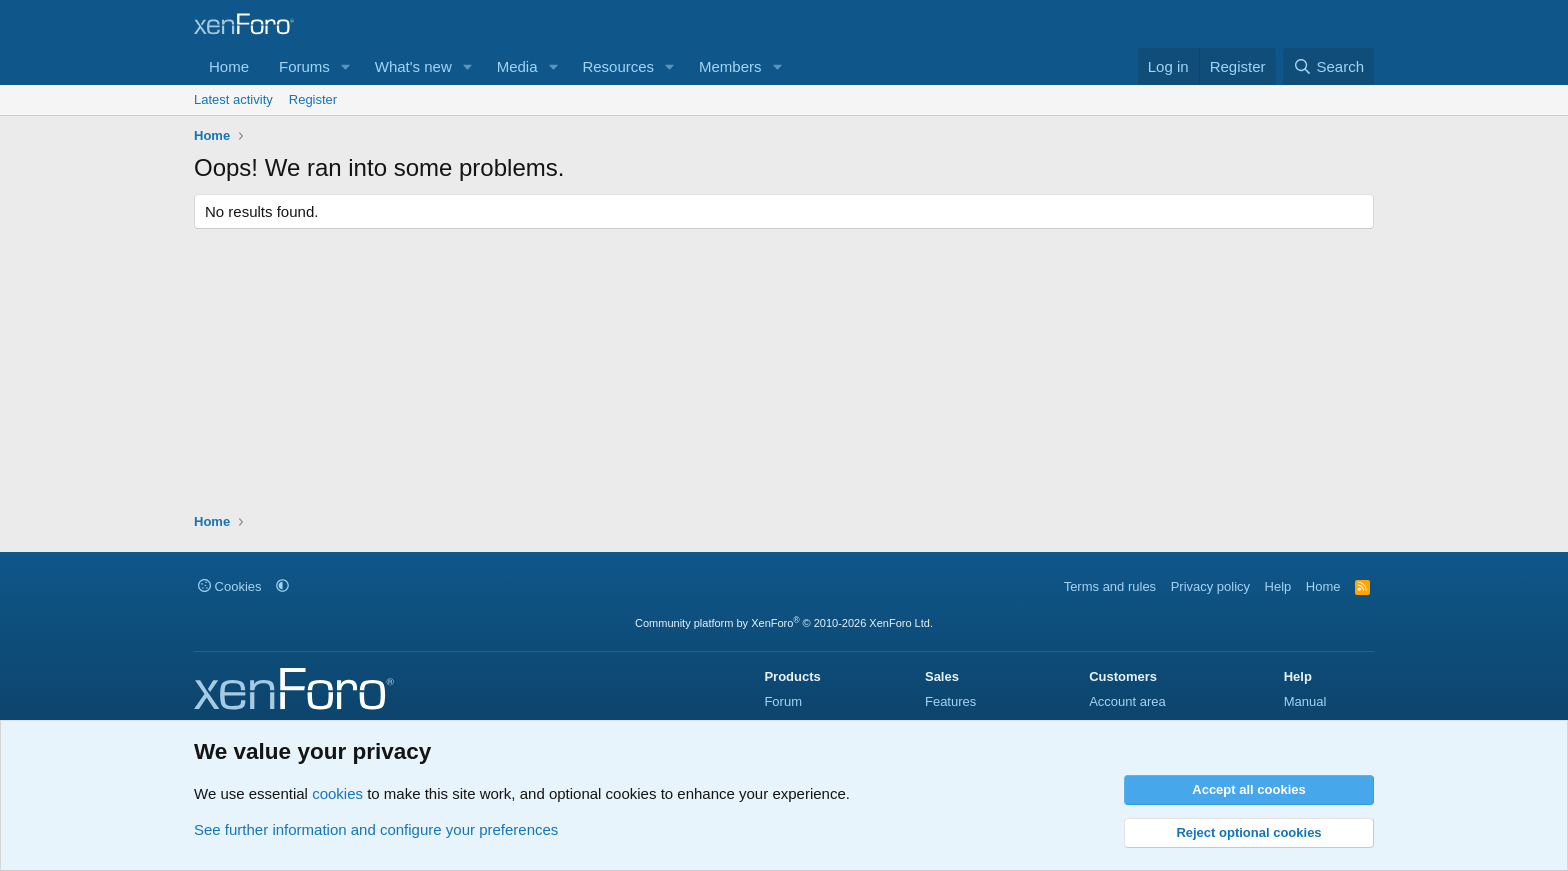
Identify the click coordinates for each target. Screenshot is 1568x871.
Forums (304, 66)
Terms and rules (1110, 586)
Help (1278, 586)
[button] (346, 66)
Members (730, 66)
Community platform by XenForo (784, 623)
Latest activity (233, 99)
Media (517, 66)
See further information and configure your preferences (376, 829)
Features (950, 701)
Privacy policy (1210, 586)
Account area (1127, 701)
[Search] (1328, 66)
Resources (618, 66)
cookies (337, 793)
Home (229, 66)
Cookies (230, 586)
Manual (1305, 701)
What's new (413, 66)
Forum (783, 701)
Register (313, 99)
